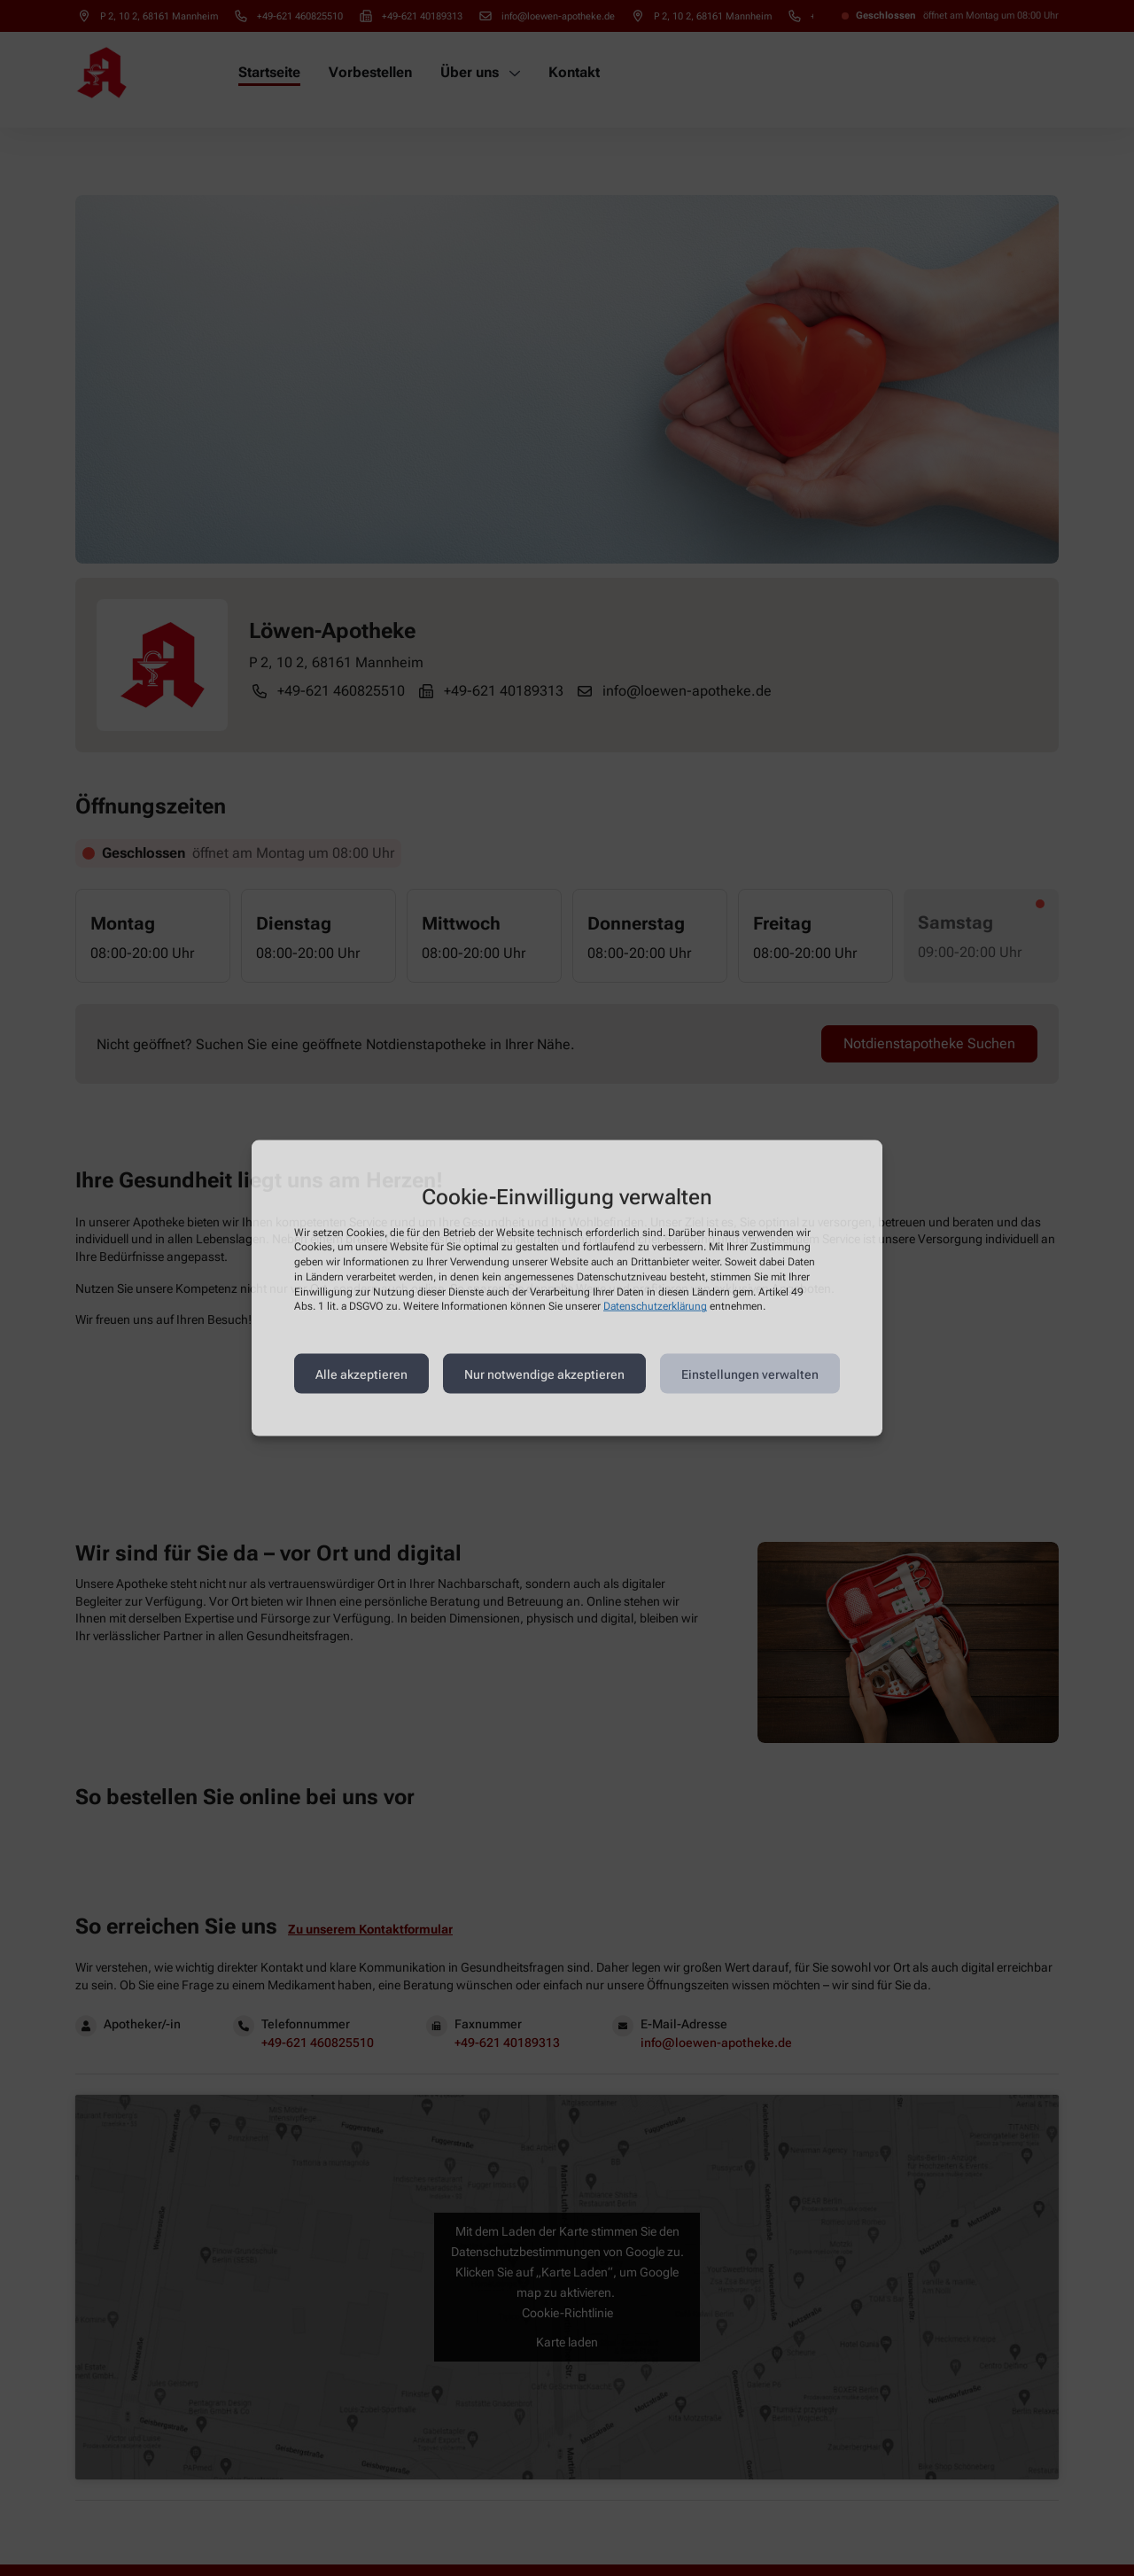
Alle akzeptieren (361, 1373)
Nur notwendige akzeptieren (544, 1373)
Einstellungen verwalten (750, 1373)
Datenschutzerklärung (655, 1306)
